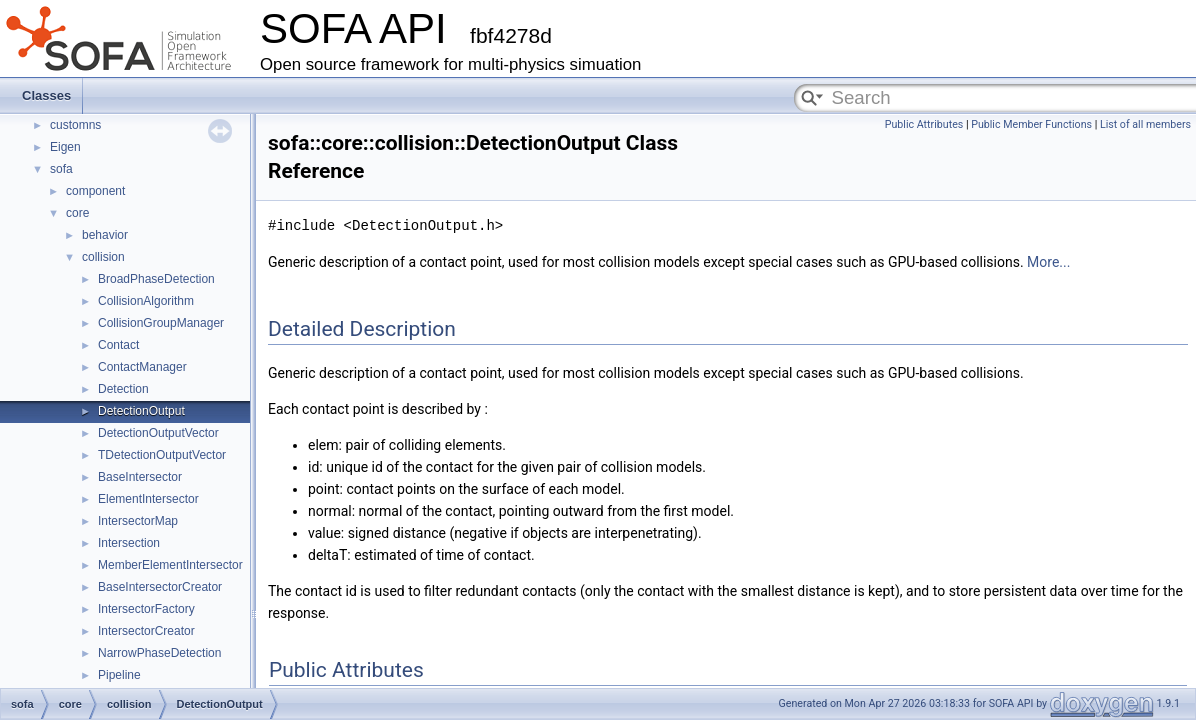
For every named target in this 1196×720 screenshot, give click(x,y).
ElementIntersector (148, 499)
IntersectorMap (138, 521)
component (95, 191)
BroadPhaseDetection (156, 279)
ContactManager (142, 367)
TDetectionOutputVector (162, 455)
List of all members (1145, 124)
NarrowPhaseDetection (159, 653)
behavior (105, 235)
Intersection (129, 543)
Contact (118, 345)
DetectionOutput (141, 411)
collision (103, 257)
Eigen (65, 147)
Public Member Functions (1031, 124)
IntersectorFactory (146, 609)
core (77, 213)
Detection (123, 389)
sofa (61, 169)
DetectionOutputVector (158, 433)
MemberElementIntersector (170, 565)
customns (75, 125)
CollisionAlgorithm (146, 301)
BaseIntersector (140, 477)
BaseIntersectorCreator (160, 587)
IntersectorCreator (146, 631)
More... (1048, 262)
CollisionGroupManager (161, 323)
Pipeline (119, 675)
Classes (46, 95)
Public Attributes (924, 124)
